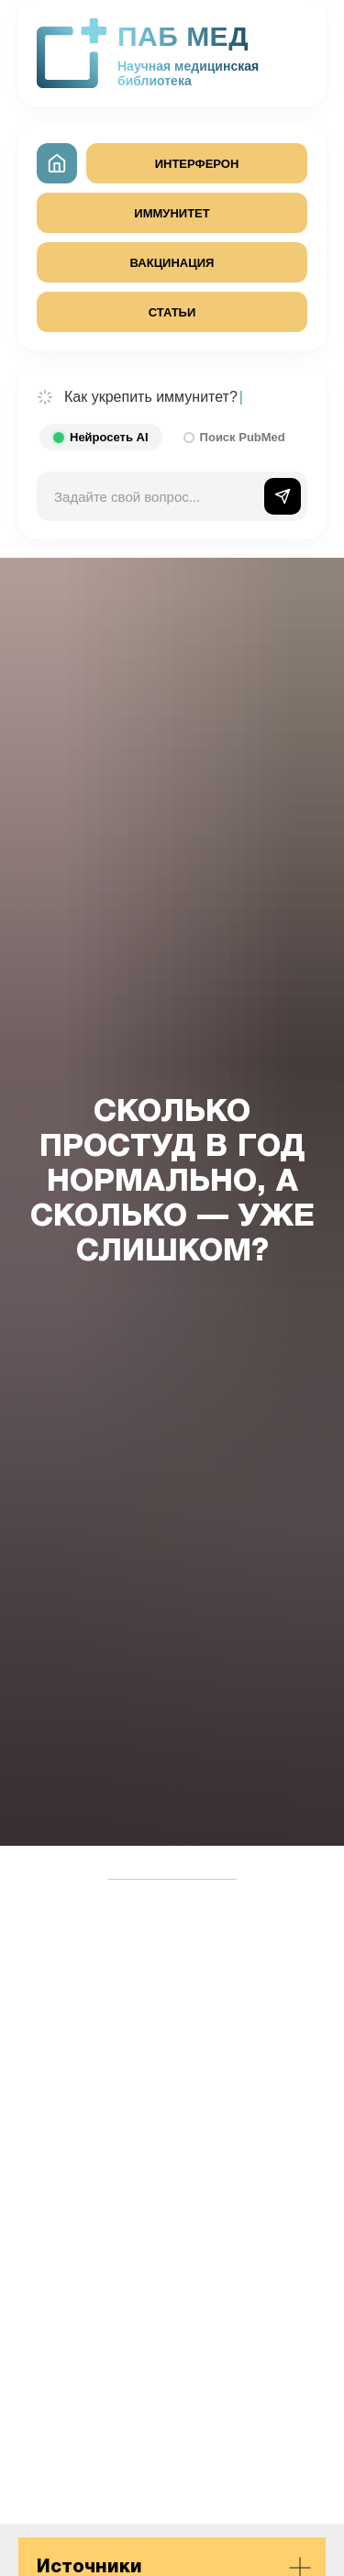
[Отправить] (282, 496)
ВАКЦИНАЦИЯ (172, 263)
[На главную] (57, 163)
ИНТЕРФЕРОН (197, 164)
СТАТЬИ (172, 312)
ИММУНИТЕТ (171, 213)
